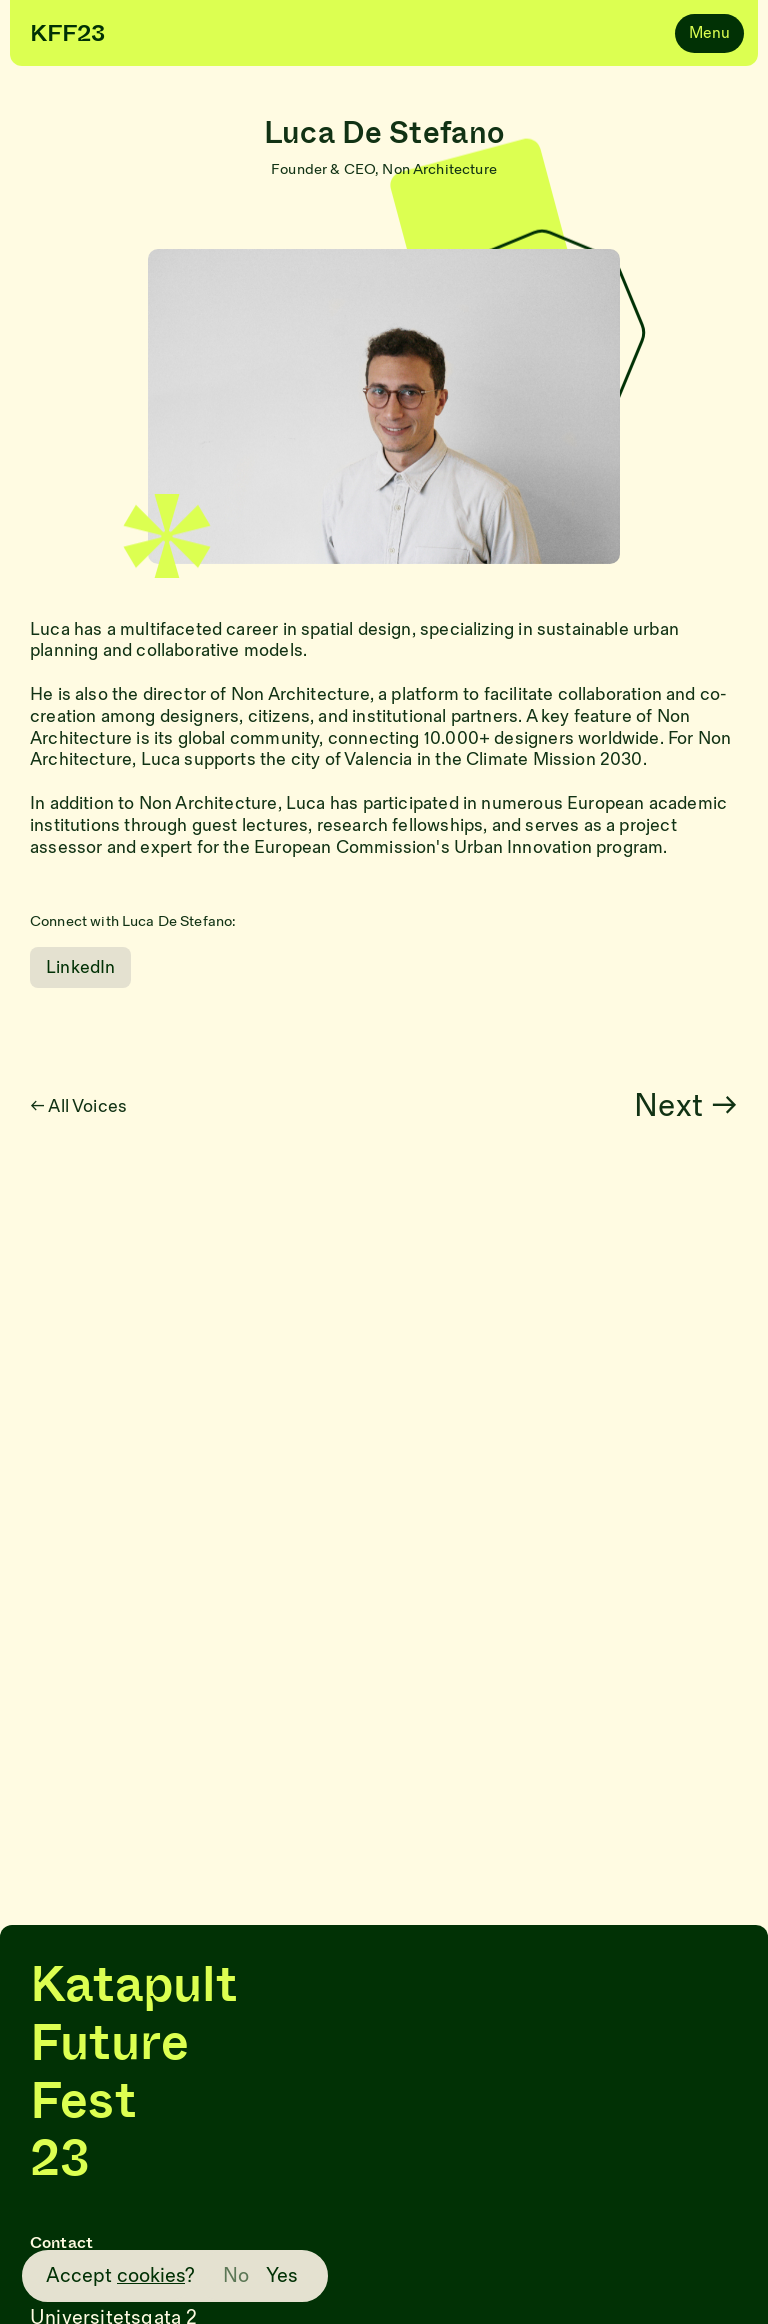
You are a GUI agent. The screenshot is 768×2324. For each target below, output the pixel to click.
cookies (151, 2276)
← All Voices (91, 1106)
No (236, 2276)
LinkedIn (80, 967)
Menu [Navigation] (709, 33)
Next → (698, 1106)
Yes (282, 2276)
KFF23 (67, 33)
